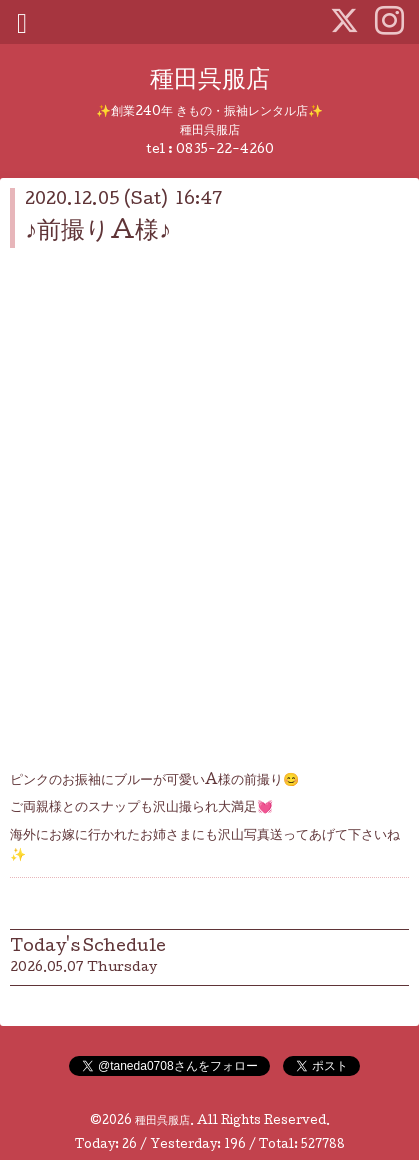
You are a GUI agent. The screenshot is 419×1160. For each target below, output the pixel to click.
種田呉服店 (210, 81)
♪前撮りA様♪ (98, 232)
